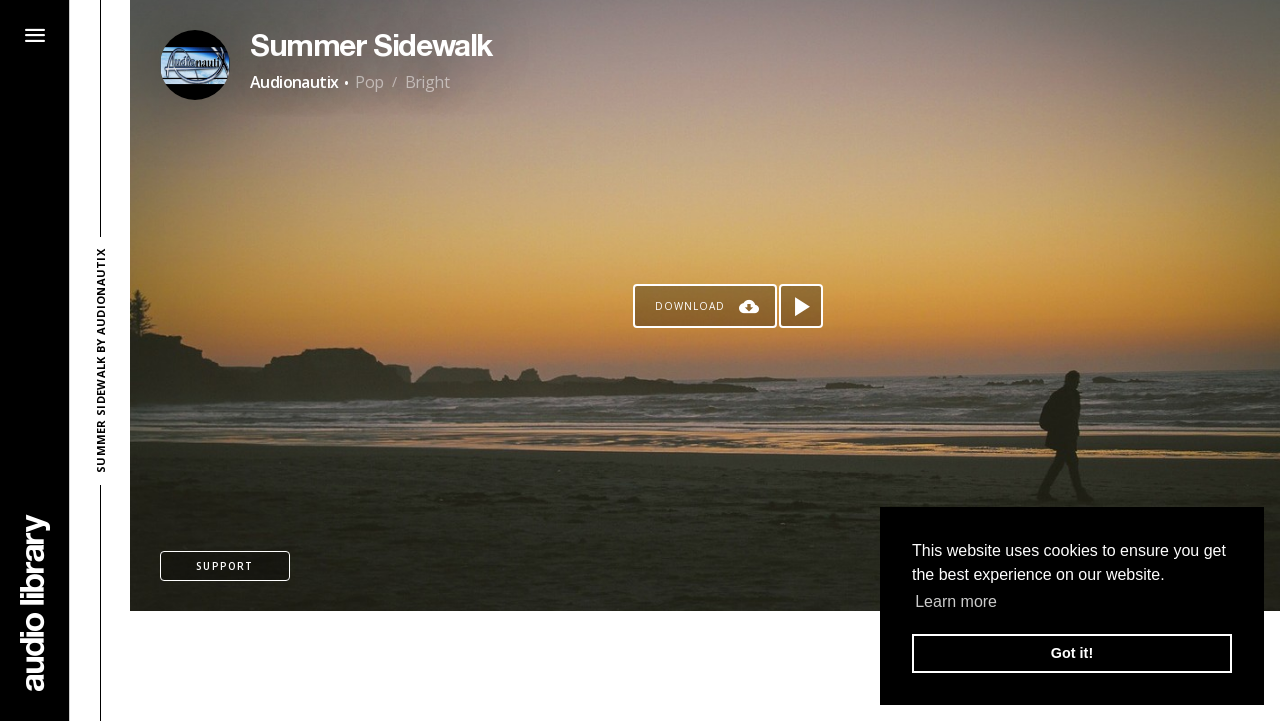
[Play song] (801, 306)
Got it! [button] (1072, 653)
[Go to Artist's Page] (195, 65)
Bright (427, 82)
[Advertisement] (705, 666)
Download (690, 306)
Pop (369, 82)
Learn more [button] (956, 601)
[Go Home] (35, 602)
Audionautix (294, 82)
